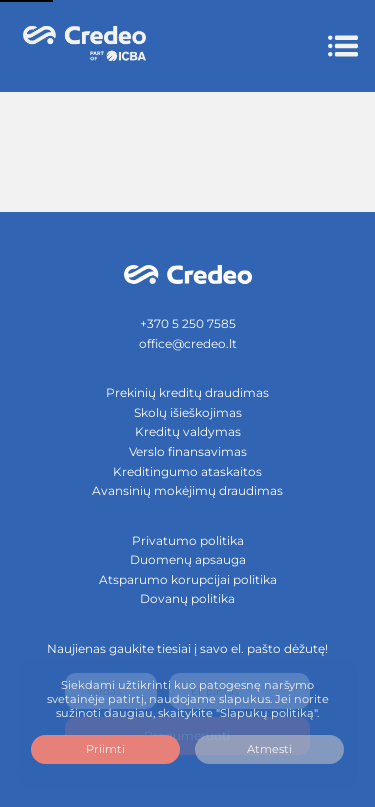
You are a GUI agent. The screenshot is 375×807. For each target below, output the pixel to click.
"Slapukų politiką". (267, 713)
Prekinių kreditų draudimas (187, 392)
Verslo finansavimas (188, 451)
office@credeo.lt (188, 343)
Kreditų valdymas (188, 431)
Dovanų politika (187, 598)
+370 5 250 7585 (188, 323)
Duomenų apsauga (188, 559)
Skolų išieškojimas (188, 412)
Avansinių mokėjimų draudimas (187, 490)
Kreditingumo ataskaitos (187, 471)
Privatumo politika (188, 540)
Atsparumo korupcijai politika (188, 579)
